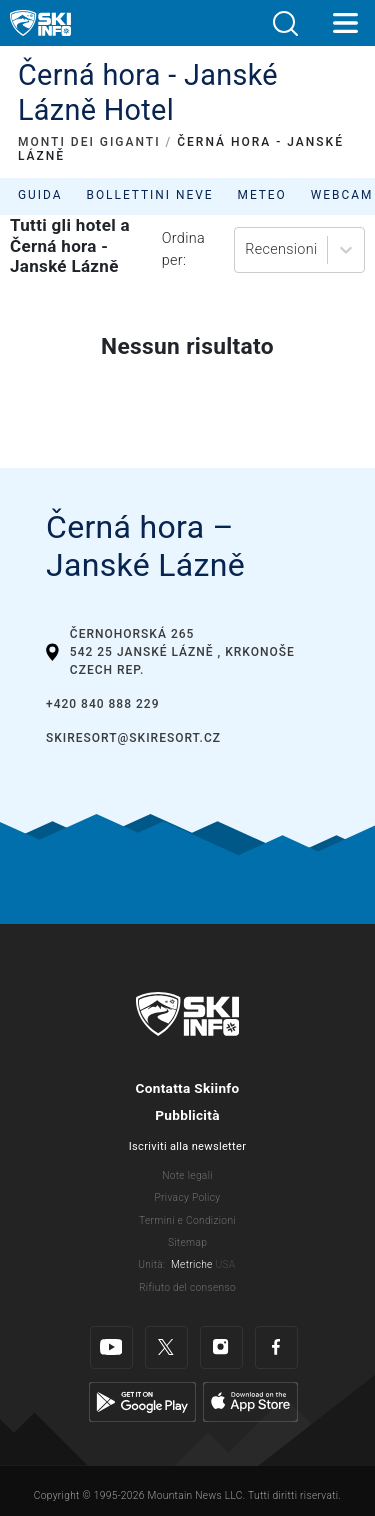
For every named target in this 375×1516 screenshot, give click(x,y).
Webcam (342, 195)
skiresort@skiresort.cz (133, 738)
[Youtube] (111, 1347)
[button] (285, 23)
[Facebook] (276, 1347)
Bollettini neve (149, 195)
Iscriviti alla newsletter (187, 1146)
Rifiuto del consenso (187, 1287)
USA (225, 1264)
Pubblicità (187, 1115)
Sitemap (187, 1242)
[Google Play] (142, 1401)
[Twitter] (166, 1347)
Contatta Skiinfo (187, 1088)
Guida (40, 195)
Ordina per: (183, 249)
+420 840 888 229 (102, 704)
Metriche (192, 1264)
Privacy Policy (188, 1197)
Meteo (262, 195)
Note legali (187, 1175)
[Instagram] (221, 1347)
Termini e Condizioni (187, 1220)
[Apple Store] (250, 1401)
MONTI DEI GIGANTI (89, 142)
